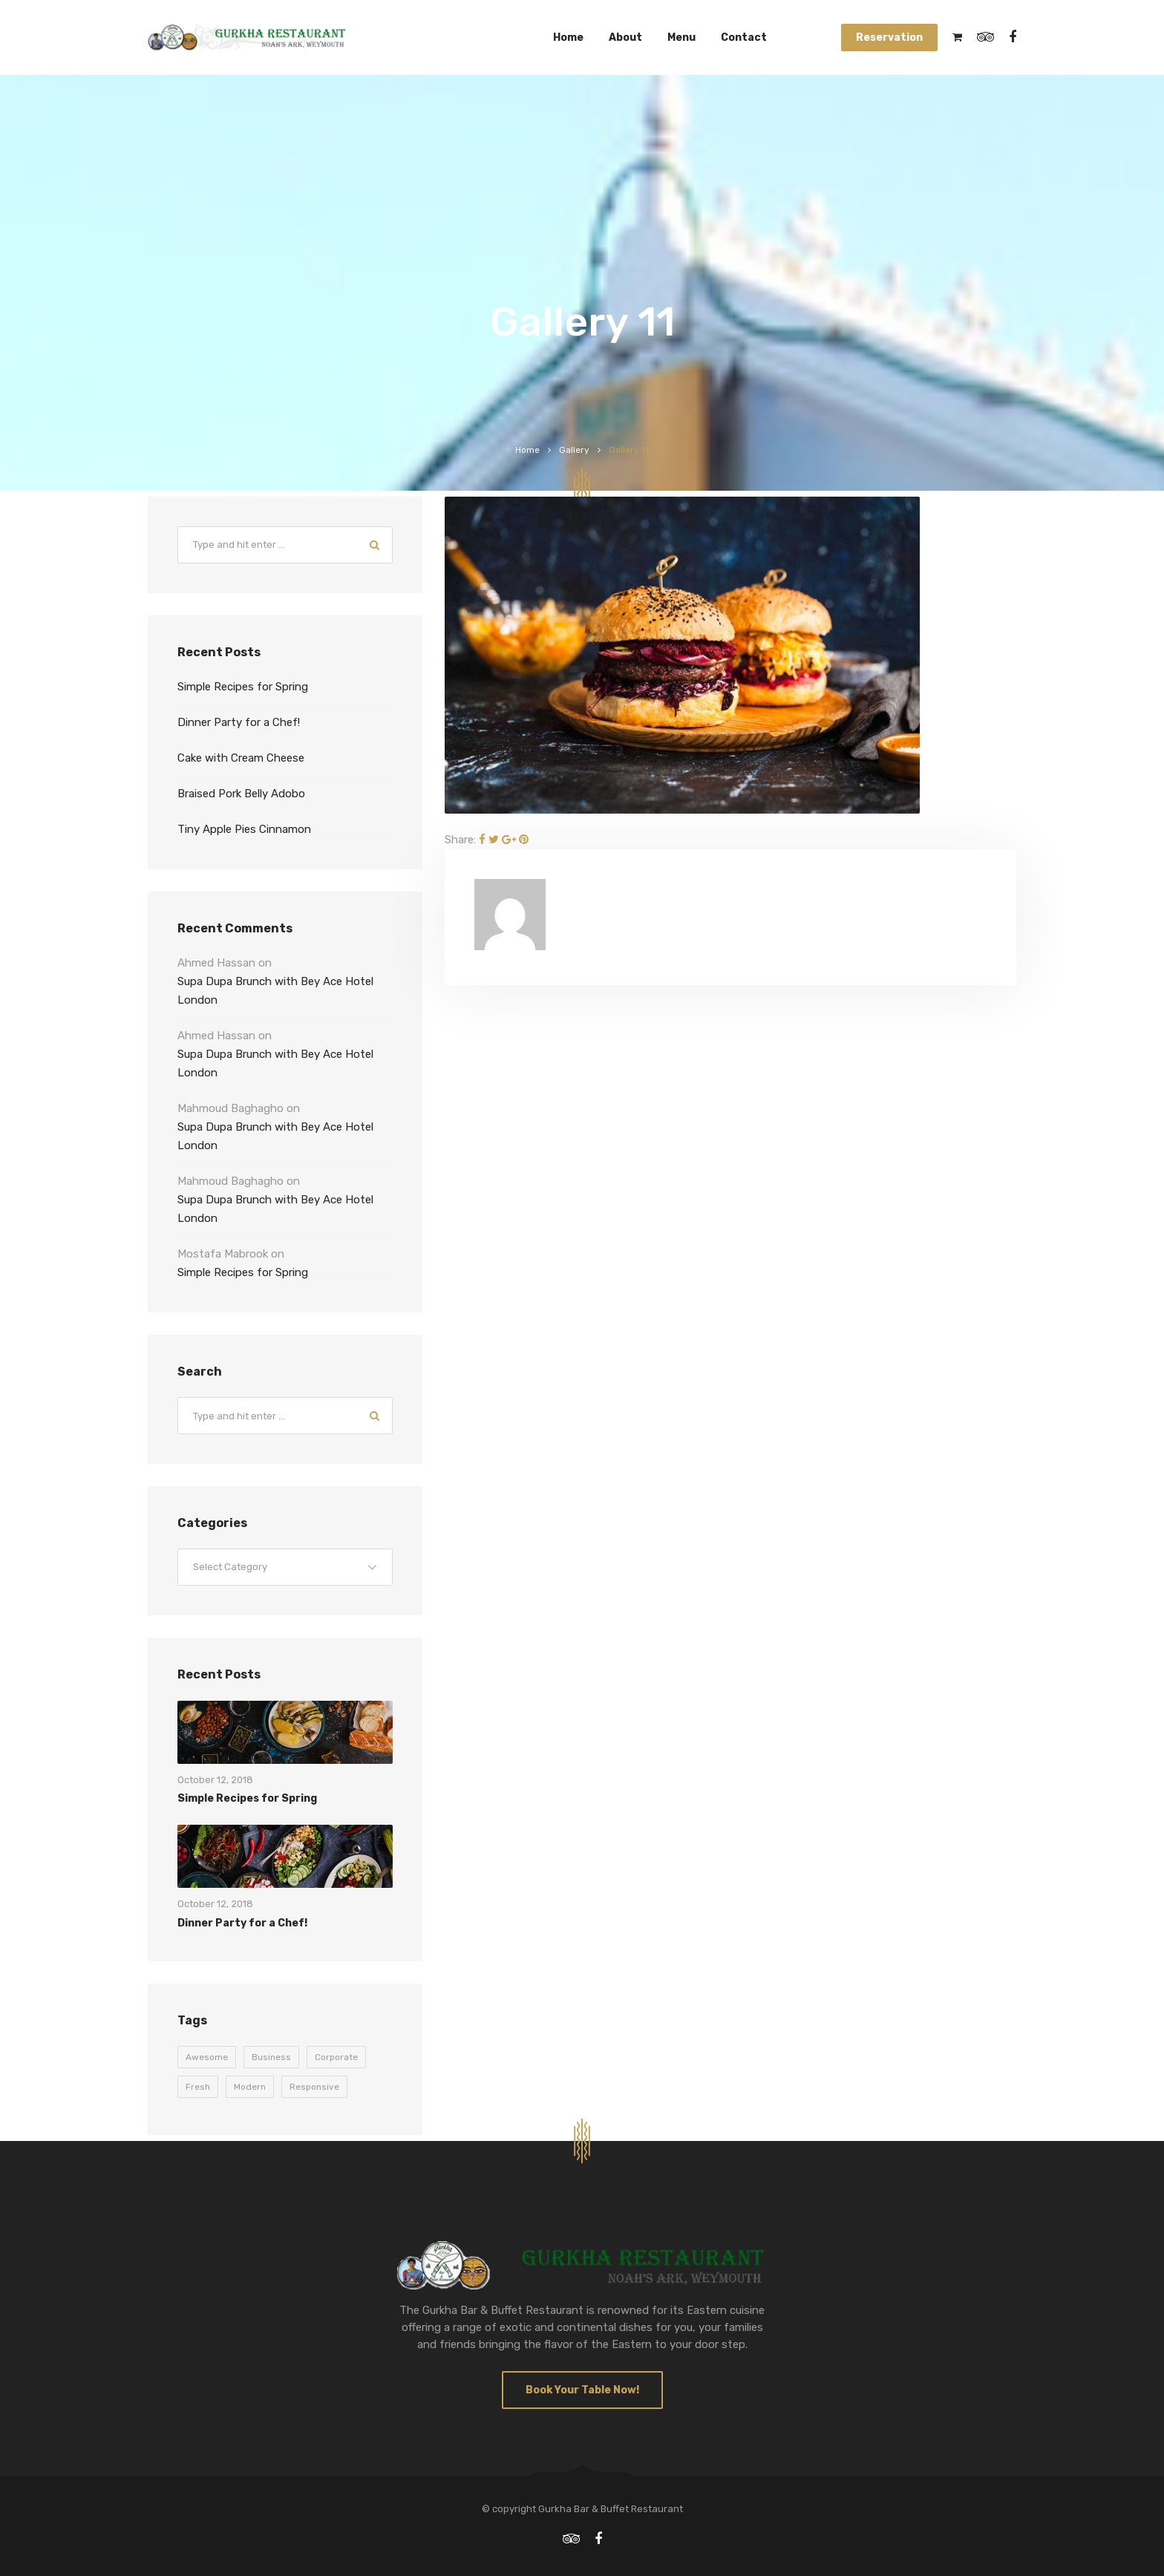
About (625, 37)
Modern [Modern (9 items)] (250, 2087)
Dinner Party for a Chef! (238, 722)
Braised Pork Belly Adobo (241, 793)
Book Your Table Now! (582, 2390)
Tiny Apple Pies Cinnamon (244, 829)
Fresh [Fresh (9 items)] (198, 2087)
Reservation (889, 37)
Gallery (574, 450)
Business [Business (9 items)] (271, 2057)
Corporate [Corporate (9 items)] (336, 2057)
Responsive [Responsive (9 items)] (314, 2087)
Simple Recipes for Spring (242, 686)
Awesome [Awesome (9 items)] (207, 2057)
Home (568, 37)
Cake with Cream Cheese (240, 758)
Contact (744, 37)
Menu (681, 37)
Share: (460, 839)
